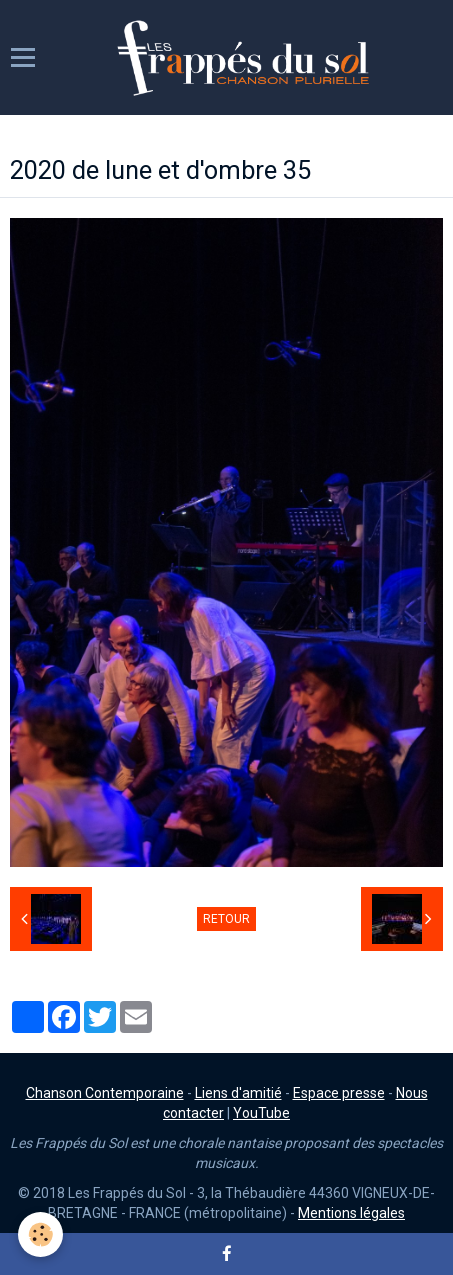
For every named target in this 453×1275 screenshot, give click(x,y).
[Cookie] (40, 1234)
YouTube (261, 1113)
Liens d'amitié (238, 1093)
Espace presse (339, 1093)
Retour (226, 919)
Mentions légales (351, 1213)
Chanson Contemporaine (105, 1093)
